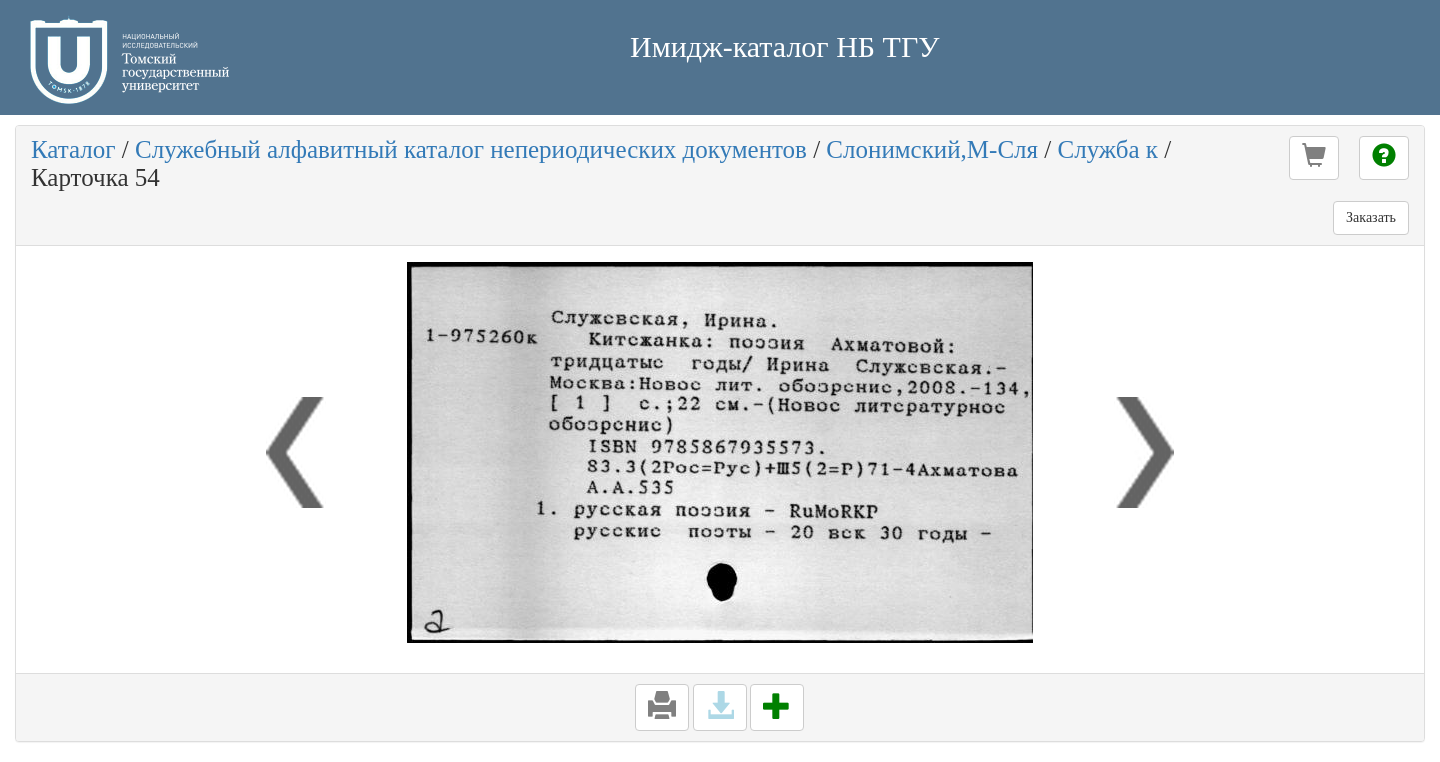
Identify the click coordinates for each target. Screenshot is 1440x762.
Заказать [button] (1371, 217)
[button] (1314, 158)
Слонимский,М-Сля (932, 149)
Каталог (73, 149)
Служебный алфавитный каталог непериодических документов (471, 149)
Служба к (1108, 149)
